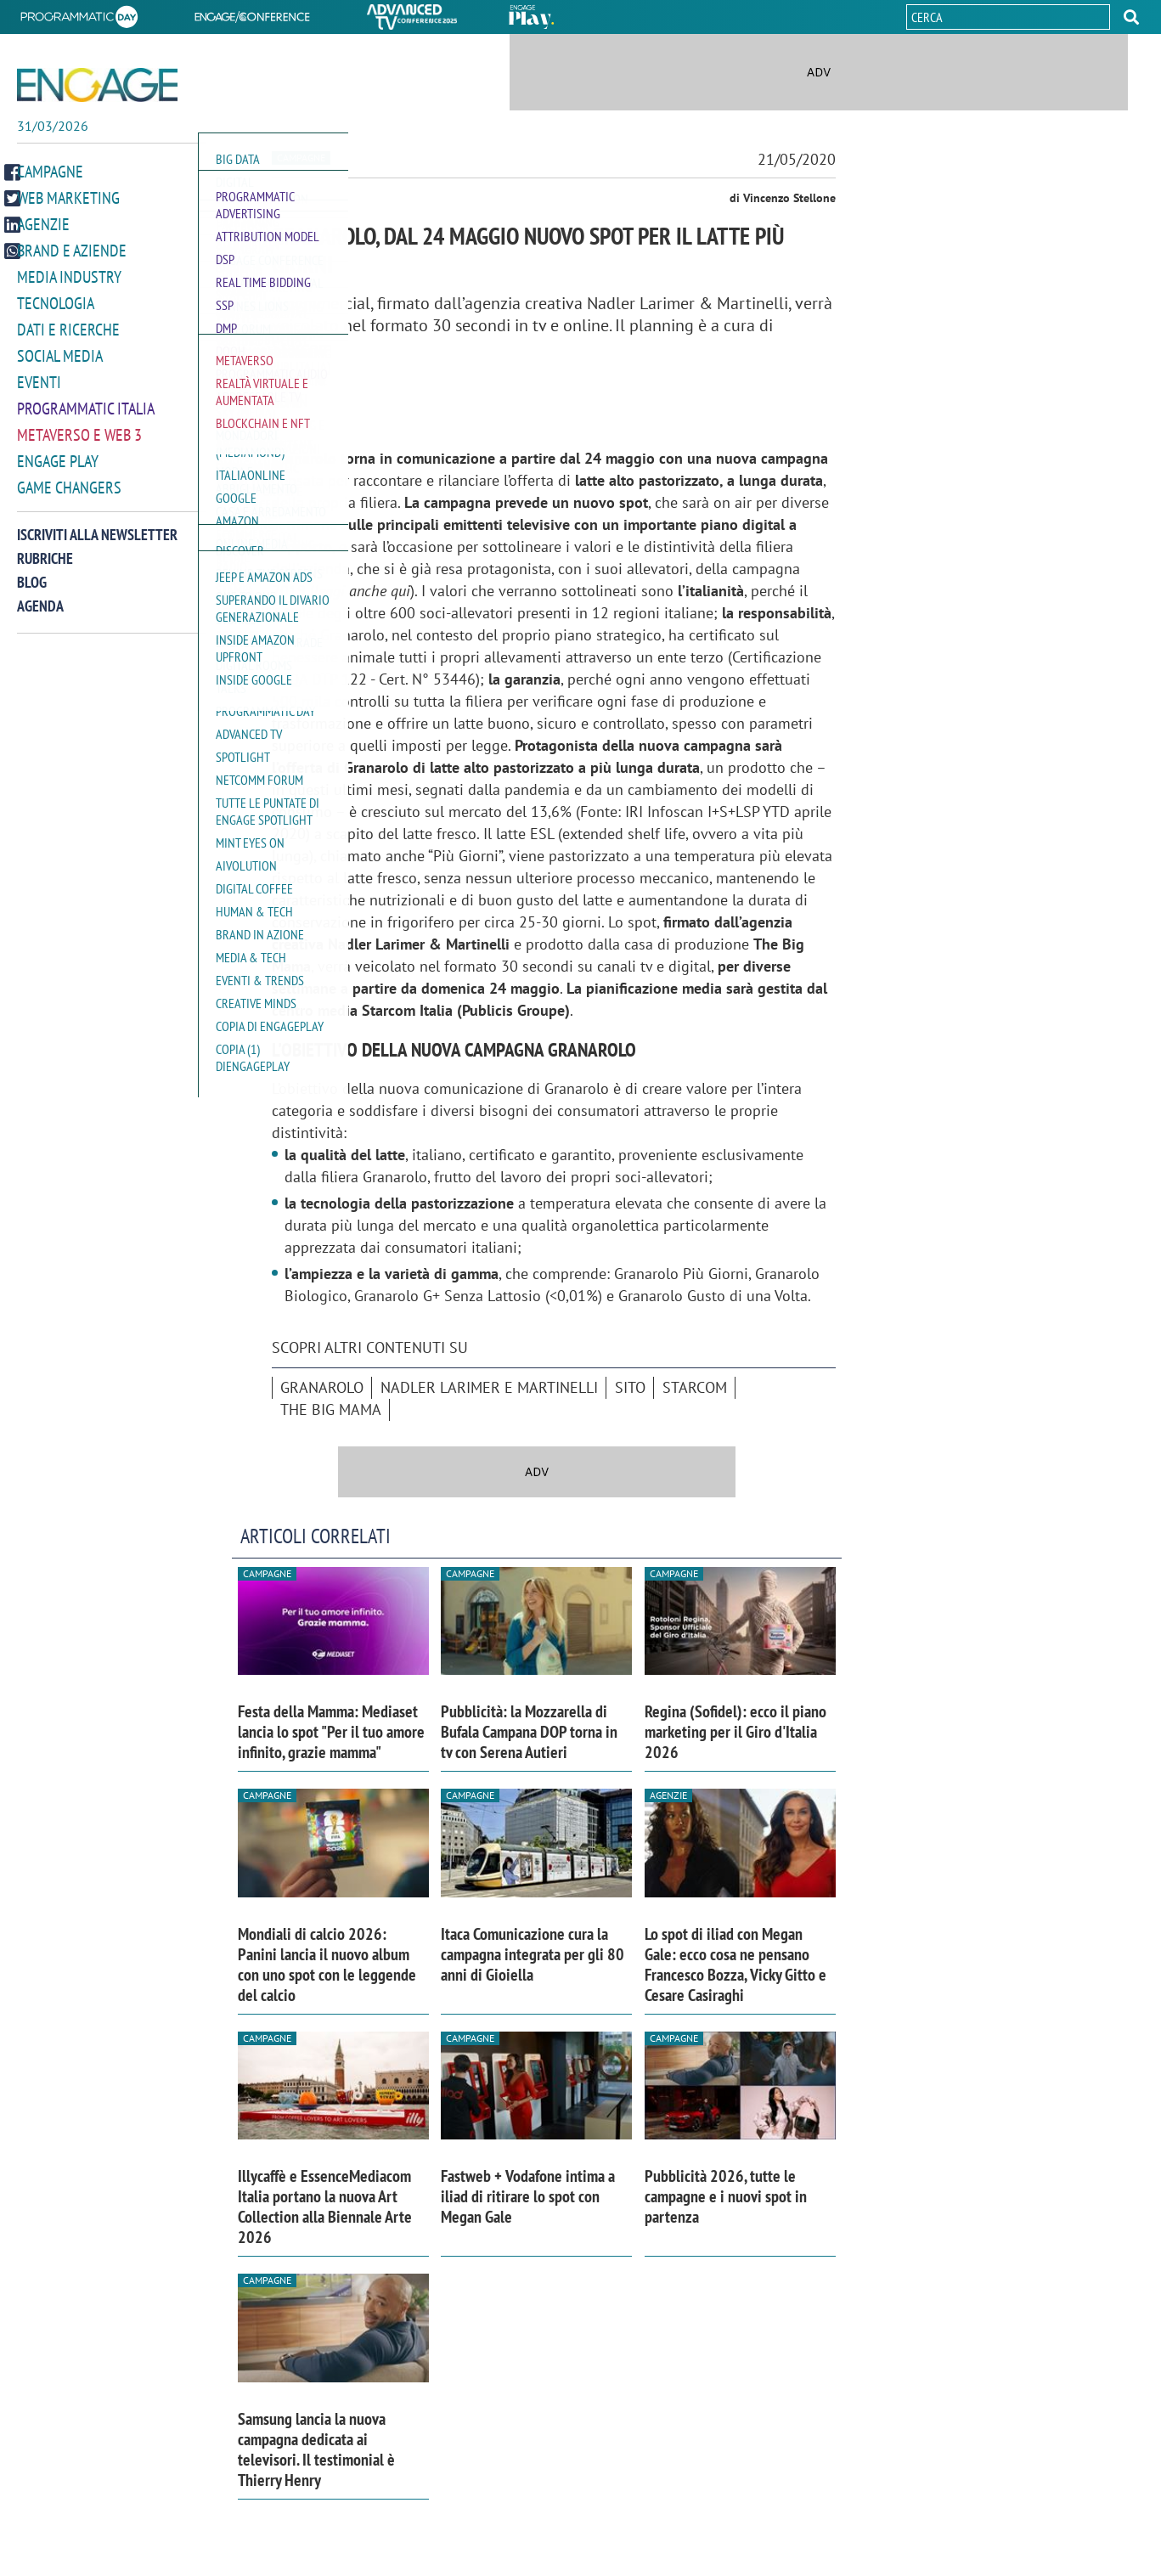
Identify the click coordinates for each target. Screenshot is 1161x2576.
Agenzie (43, 230)
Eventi (39, 388)
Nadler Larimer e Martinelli (489, 1387)
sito (630, 1387)
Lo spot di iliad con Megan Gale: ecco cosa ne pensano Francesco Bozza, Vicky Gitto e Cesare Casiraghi (735, 1964)
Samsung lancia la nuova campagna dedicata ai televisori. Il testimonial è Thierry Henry (316, 2449)
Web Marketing (68, 204)
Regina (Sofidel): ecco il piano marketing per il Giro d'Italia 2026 (735, 1731)
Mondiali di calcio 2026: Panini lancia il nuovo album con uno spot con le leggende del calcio (327, 1964)
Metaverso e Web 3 (79, 441)
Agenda (40, 612)
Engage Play (58, 467)
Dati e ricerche (68, 335)
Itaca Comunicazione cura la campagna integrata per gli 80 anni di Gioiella (532, 1954)
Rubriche (45, 564)
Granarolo (322, 1387)
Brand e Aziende (72, 256)
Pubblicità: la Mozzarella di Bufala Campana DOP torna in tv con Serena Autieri (529, 1731)
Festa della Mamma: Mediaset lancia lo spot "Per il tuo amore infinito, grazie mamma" (331, 1731)
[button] (1131, 17)
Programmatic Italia (86, 414)
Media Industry (69, 283)
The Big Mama (330, 1409)
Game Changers (69, 493)
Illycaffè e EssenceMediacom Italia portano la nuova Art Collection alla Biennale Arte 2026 (325, 2206)
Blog (32, 588)
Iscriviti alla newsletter (97, 540)
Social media (60, 362)
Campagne (50, 177)
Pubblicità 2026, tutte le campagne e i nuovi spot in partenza (726, 2196)
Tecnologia (55, 309)
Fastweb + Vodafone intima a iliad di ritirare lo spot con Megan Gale (528, 2196)
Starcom (694, 1387)
